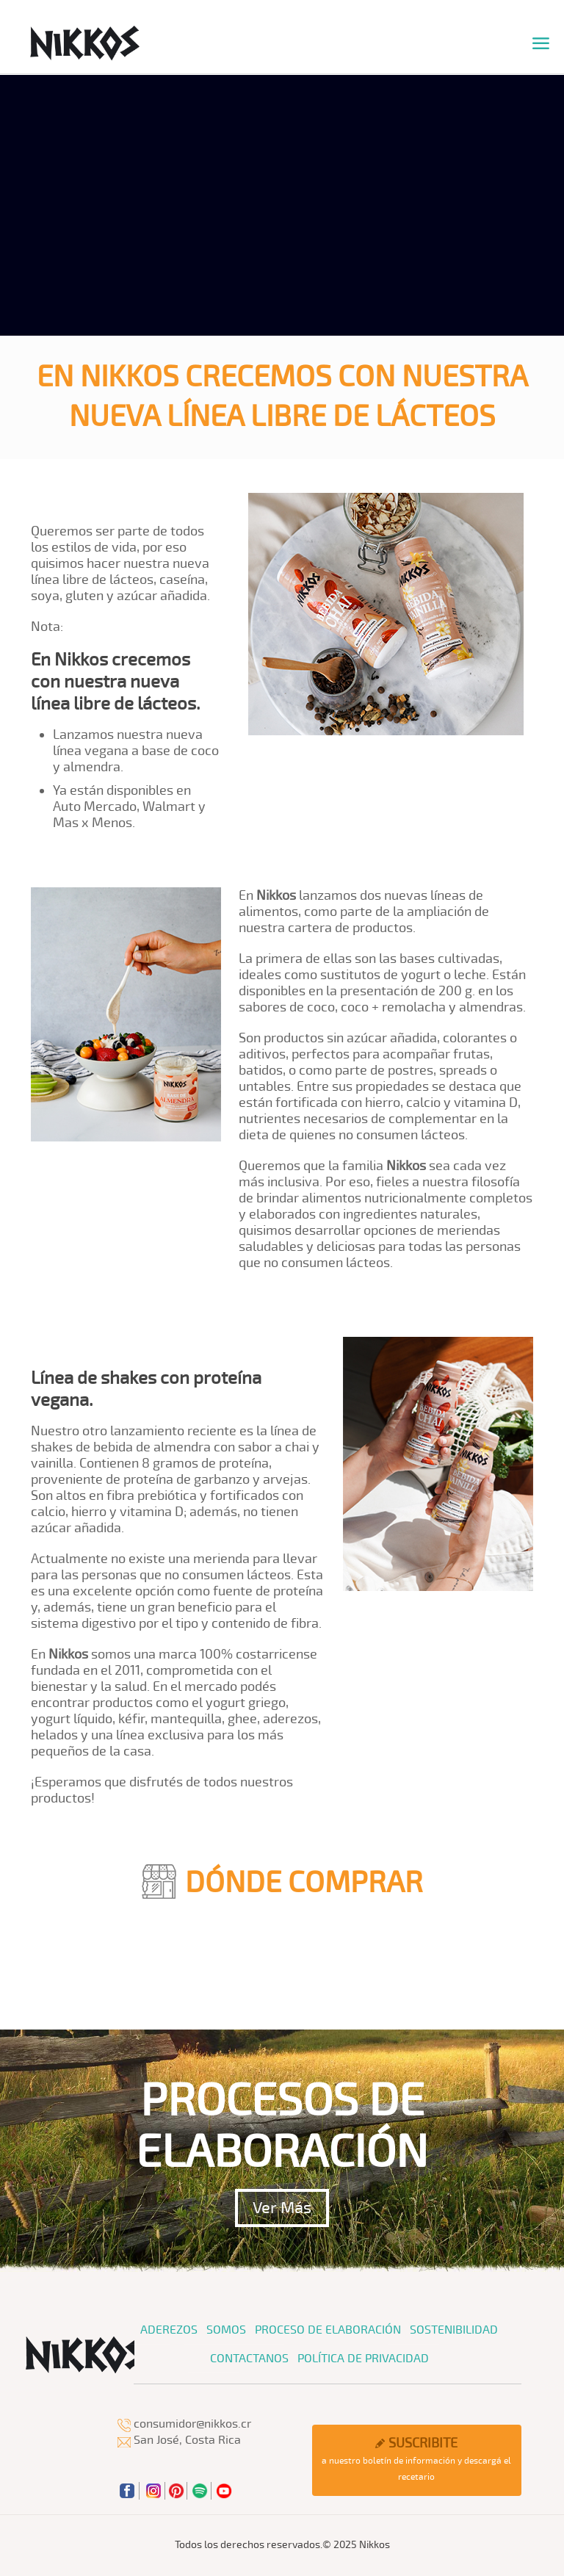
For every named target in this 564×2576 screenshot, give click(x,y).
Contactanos (249, 2358)
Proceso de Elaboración (328, 2330)
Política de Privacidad (363, 2358)
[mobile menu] (540, 44)
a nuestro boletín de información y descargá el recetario (416, 2459)
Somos (226, 2330)
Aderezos (169, 2330)
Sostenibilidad (454, 2330)
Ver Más (282, 2208)
